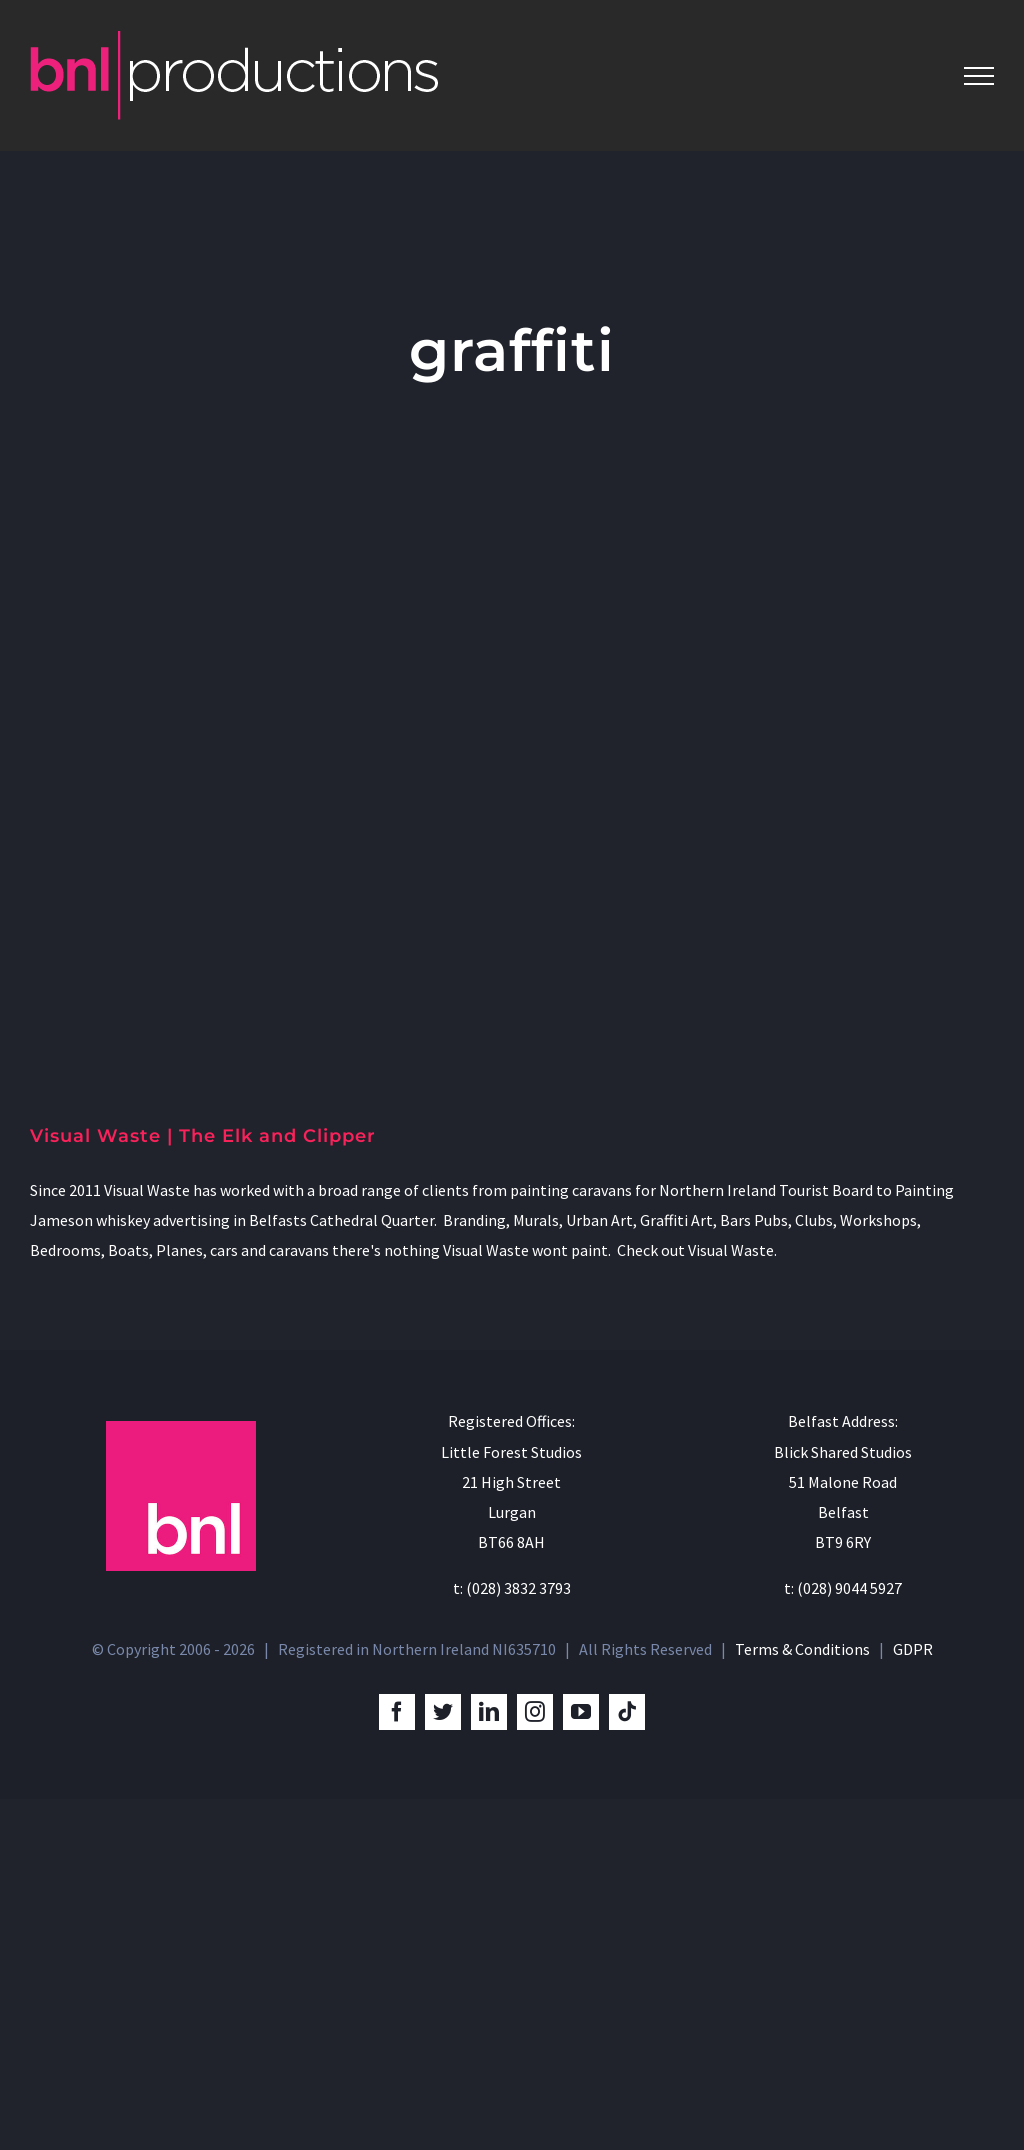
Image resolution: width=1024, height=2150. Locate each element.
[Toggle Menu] (979, 76)
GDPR (913, 1649)
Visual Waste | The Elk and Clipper (203, 1136)
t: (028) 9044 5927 (843, 1588)
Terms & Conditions (802, 1649)
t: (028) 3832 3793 (512, 1588)
